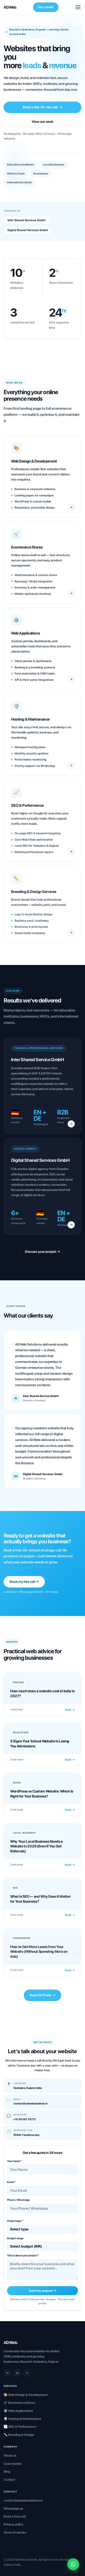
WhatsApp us (13, 2508)
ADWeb (10, 7)
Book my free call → (24, 1584)
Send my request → (42, 2292)
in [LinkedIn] (7, 2372)
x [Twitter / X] (27, 2372)
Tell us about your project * (23, 2257)
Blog (7, 2471)
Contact (9, 2479)
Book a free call (14, 2516)
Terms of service (15, 2532)
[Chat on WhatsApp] (73, 2564)
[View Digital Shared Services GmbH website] (42, 1191)
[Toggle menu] (78, 7)
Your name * (14, 2163)
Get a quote (46, 7)
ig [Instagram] (17, 2372)
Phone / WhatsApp (18, 2202)
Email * (11, 2184)
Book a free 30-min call (42, 107)
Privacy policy (13, 2524)
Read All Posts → (42, 1997)
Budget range (15, 2240)
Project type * (15, 2223)
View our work (42, 122)
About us (10, 2455)
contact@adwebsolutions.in (23, 2500)
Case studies (13, 2463)
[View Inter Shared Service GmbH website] (42, 1090)
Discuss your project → (42, 1254)
